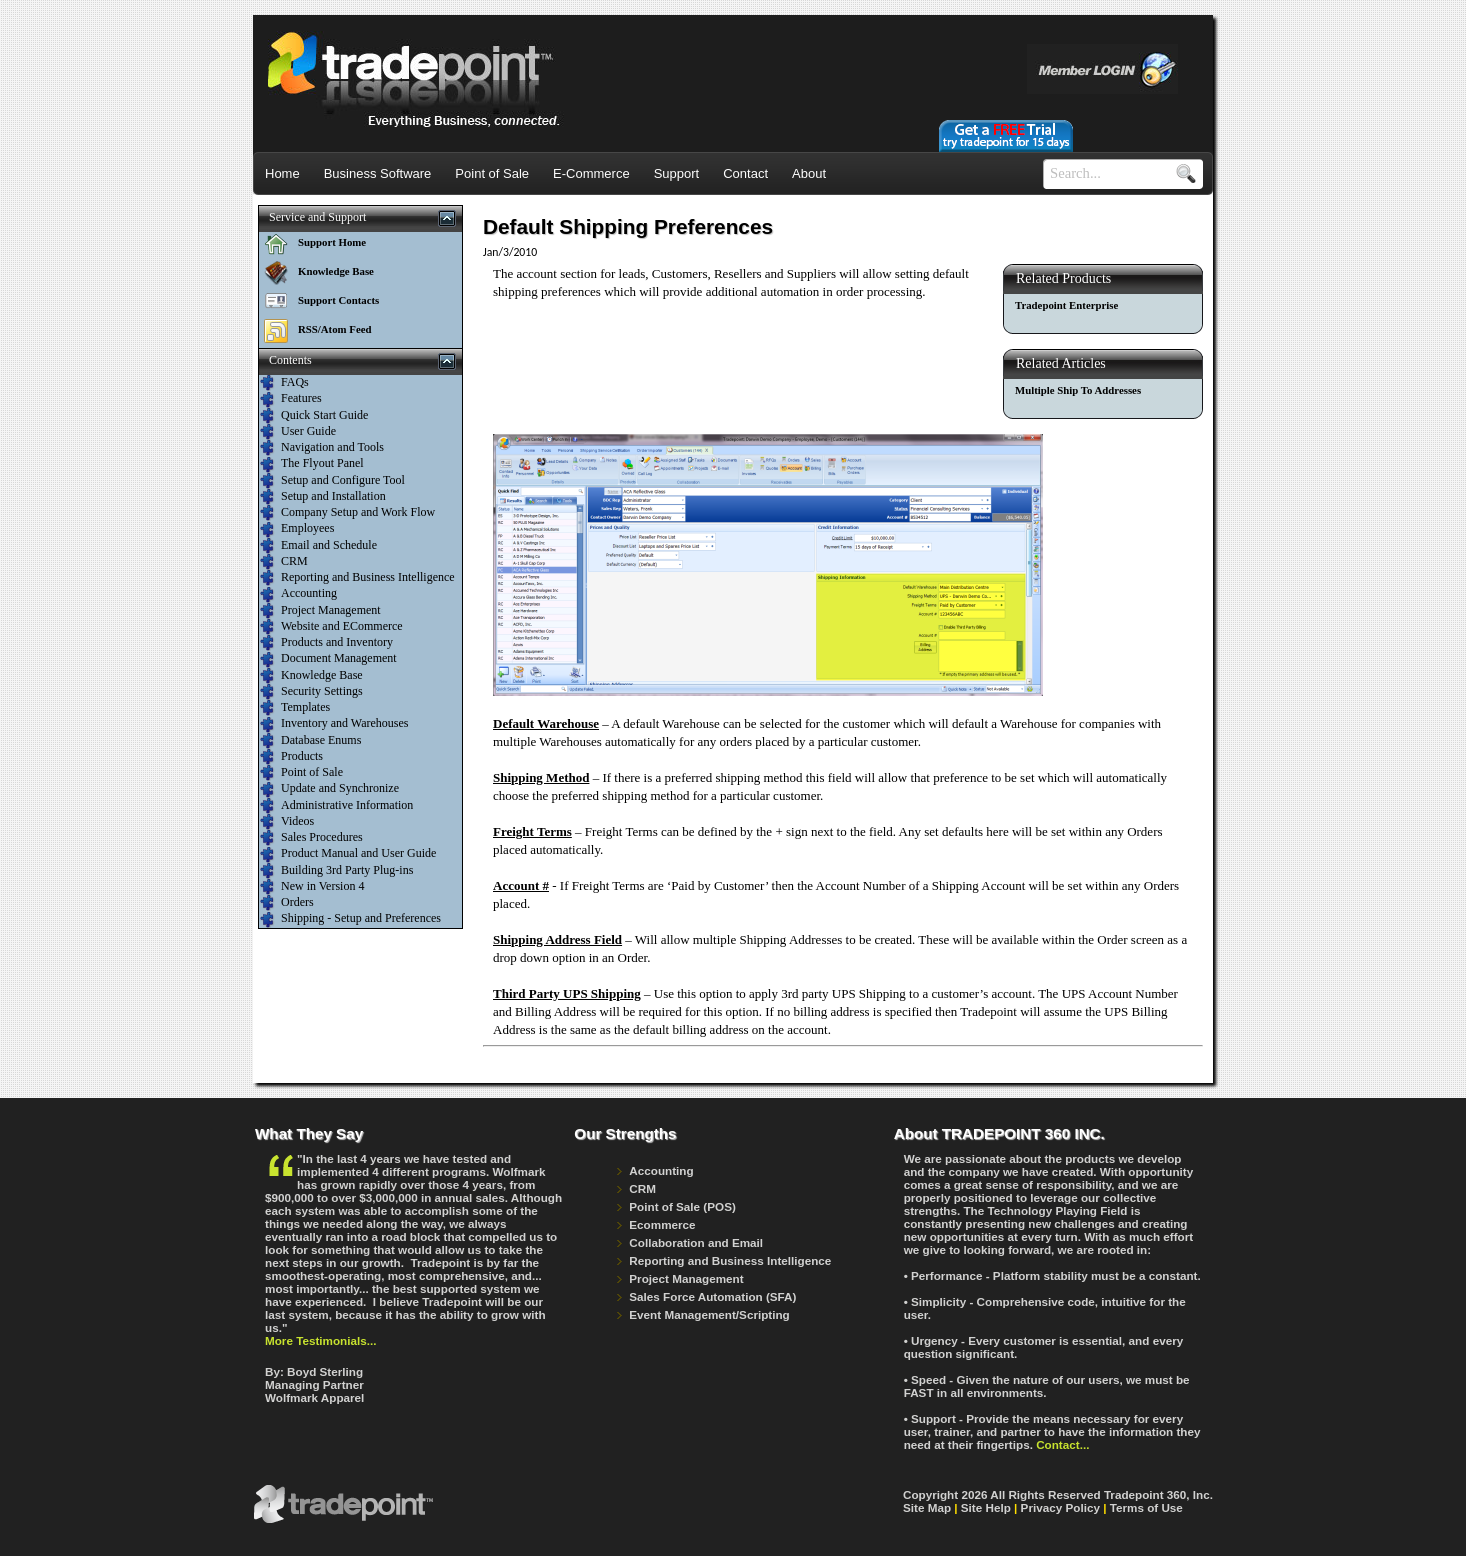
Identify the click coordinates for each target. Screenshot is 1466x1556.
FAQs (284, 383)
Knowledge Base (316, 271)
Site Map (927, 1507)
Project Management (320, 611)
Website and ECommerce (331, 627)
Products (291, 757)
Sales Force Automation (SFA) (712, 1296)
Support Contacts (319, 300)
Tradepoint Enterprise (1066, 305)
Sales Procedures (311, 838)
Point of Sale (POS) (682, 1206)
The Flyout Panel (312, 464)
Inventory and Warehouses (334, 724)
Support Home (312, 242)
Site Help (986, 1507)
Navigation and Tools (322, 448)
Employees (297, 529)
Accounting (298, 594)
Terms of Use (1146, 1507)
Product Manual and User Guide (348, 854)
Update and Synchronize (329, 789)
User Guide (298, 432)
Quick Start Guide (314, 416)
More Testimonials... (321, 1340)
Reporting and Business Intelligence (357, 578)
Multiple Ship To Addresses (1078, 390)
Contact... (1062, 1444)
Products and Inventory (326, 643)
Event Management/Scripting (709, 1314)
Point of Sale (301, 773)
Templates (295, 708)
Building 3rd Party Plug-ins (336, 871)
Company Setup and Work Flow (347, 513)
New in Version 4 (312, 887)
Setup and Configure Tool (332, 481)
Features (291, 399)
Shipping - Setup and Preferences (350, 919)
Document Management (328, 659)
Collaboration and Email (696, 1242)
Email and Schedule (318, 546)
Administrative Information (336, 806)
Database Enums (310, 741)
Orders (287, 903)
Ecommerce (662, 1224)
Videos (287, 822)
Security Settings (311, 692)
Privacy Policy (1060, 1507)
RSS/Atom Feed (315, 329)
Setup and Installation (323, 497)
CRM (284, 562)
